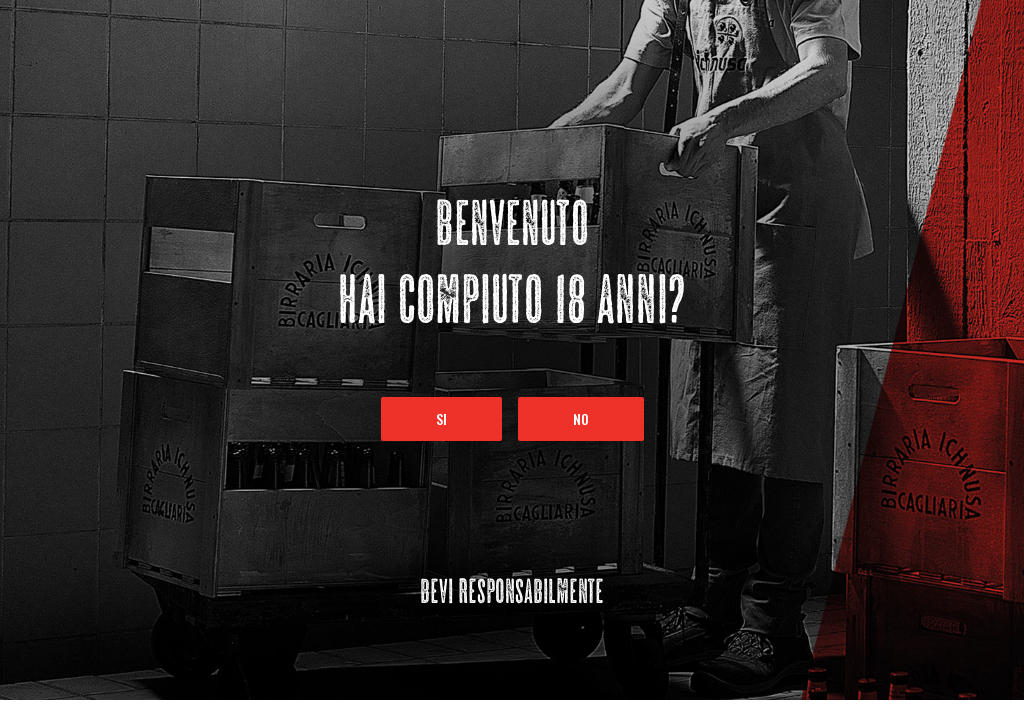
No (581, 418)
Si (441, 418)
